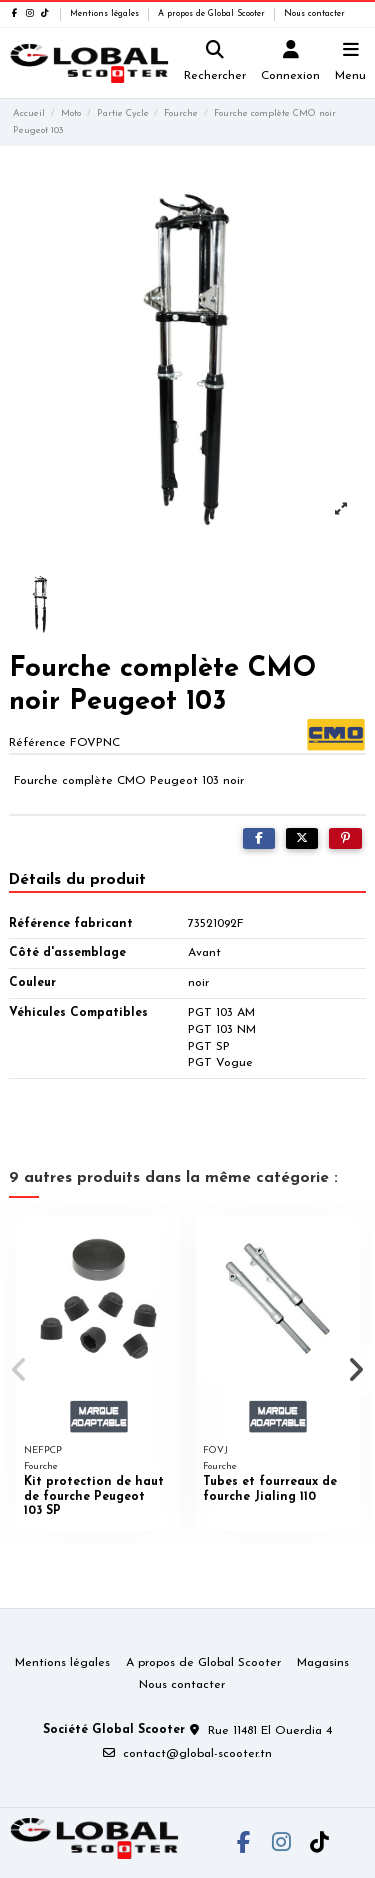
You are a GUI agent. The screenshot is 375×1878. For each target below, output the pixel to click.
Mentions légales (106, 14)
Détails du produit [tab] (77, 880)
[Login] (291, 63)
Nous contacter (314, 14)
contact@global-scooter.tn (197, 1754)
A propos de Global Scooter (213, 14)
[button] (19, 1370)
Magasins (323, 1663)
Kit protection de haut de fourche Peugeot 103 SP (94, 1496)
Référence (37, 743)
